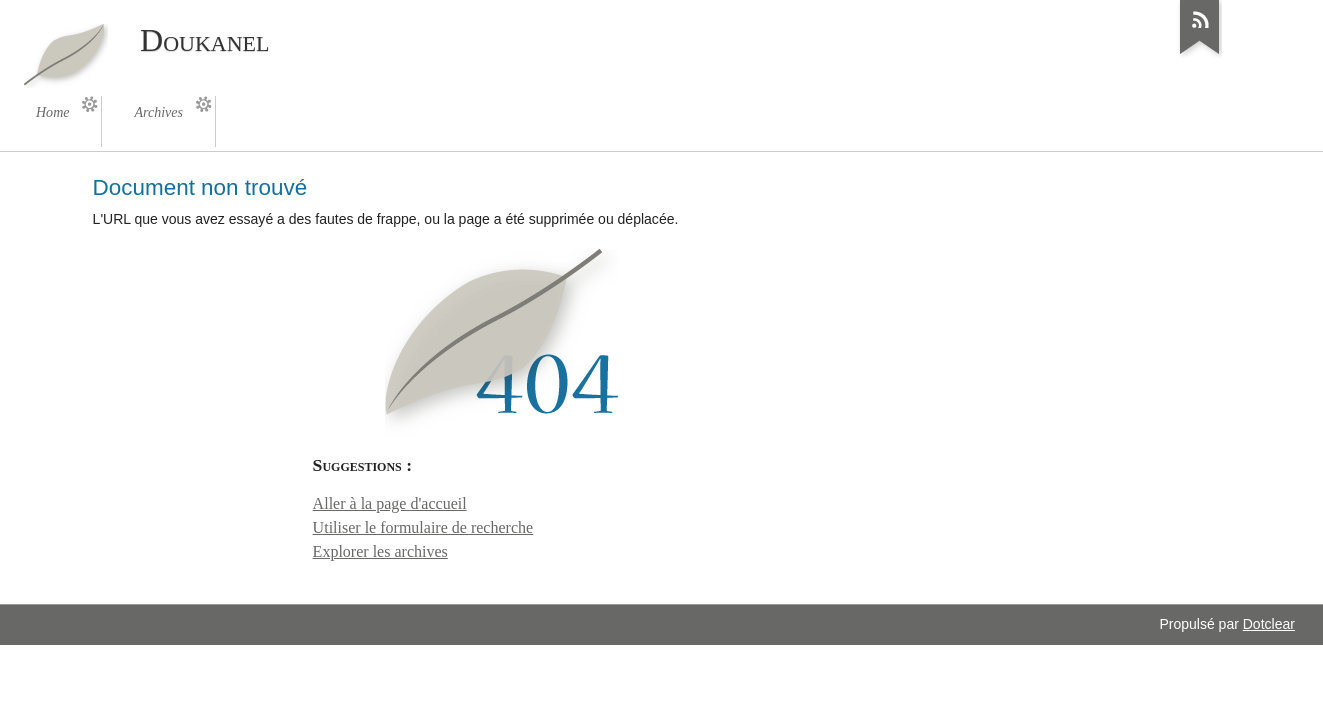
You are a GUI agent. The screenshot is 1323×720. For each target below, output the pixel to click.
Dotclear (1269, 624)
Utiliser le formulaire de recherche (423, 527)
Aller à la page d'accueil (390, 503)
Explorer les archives (380, 551)
